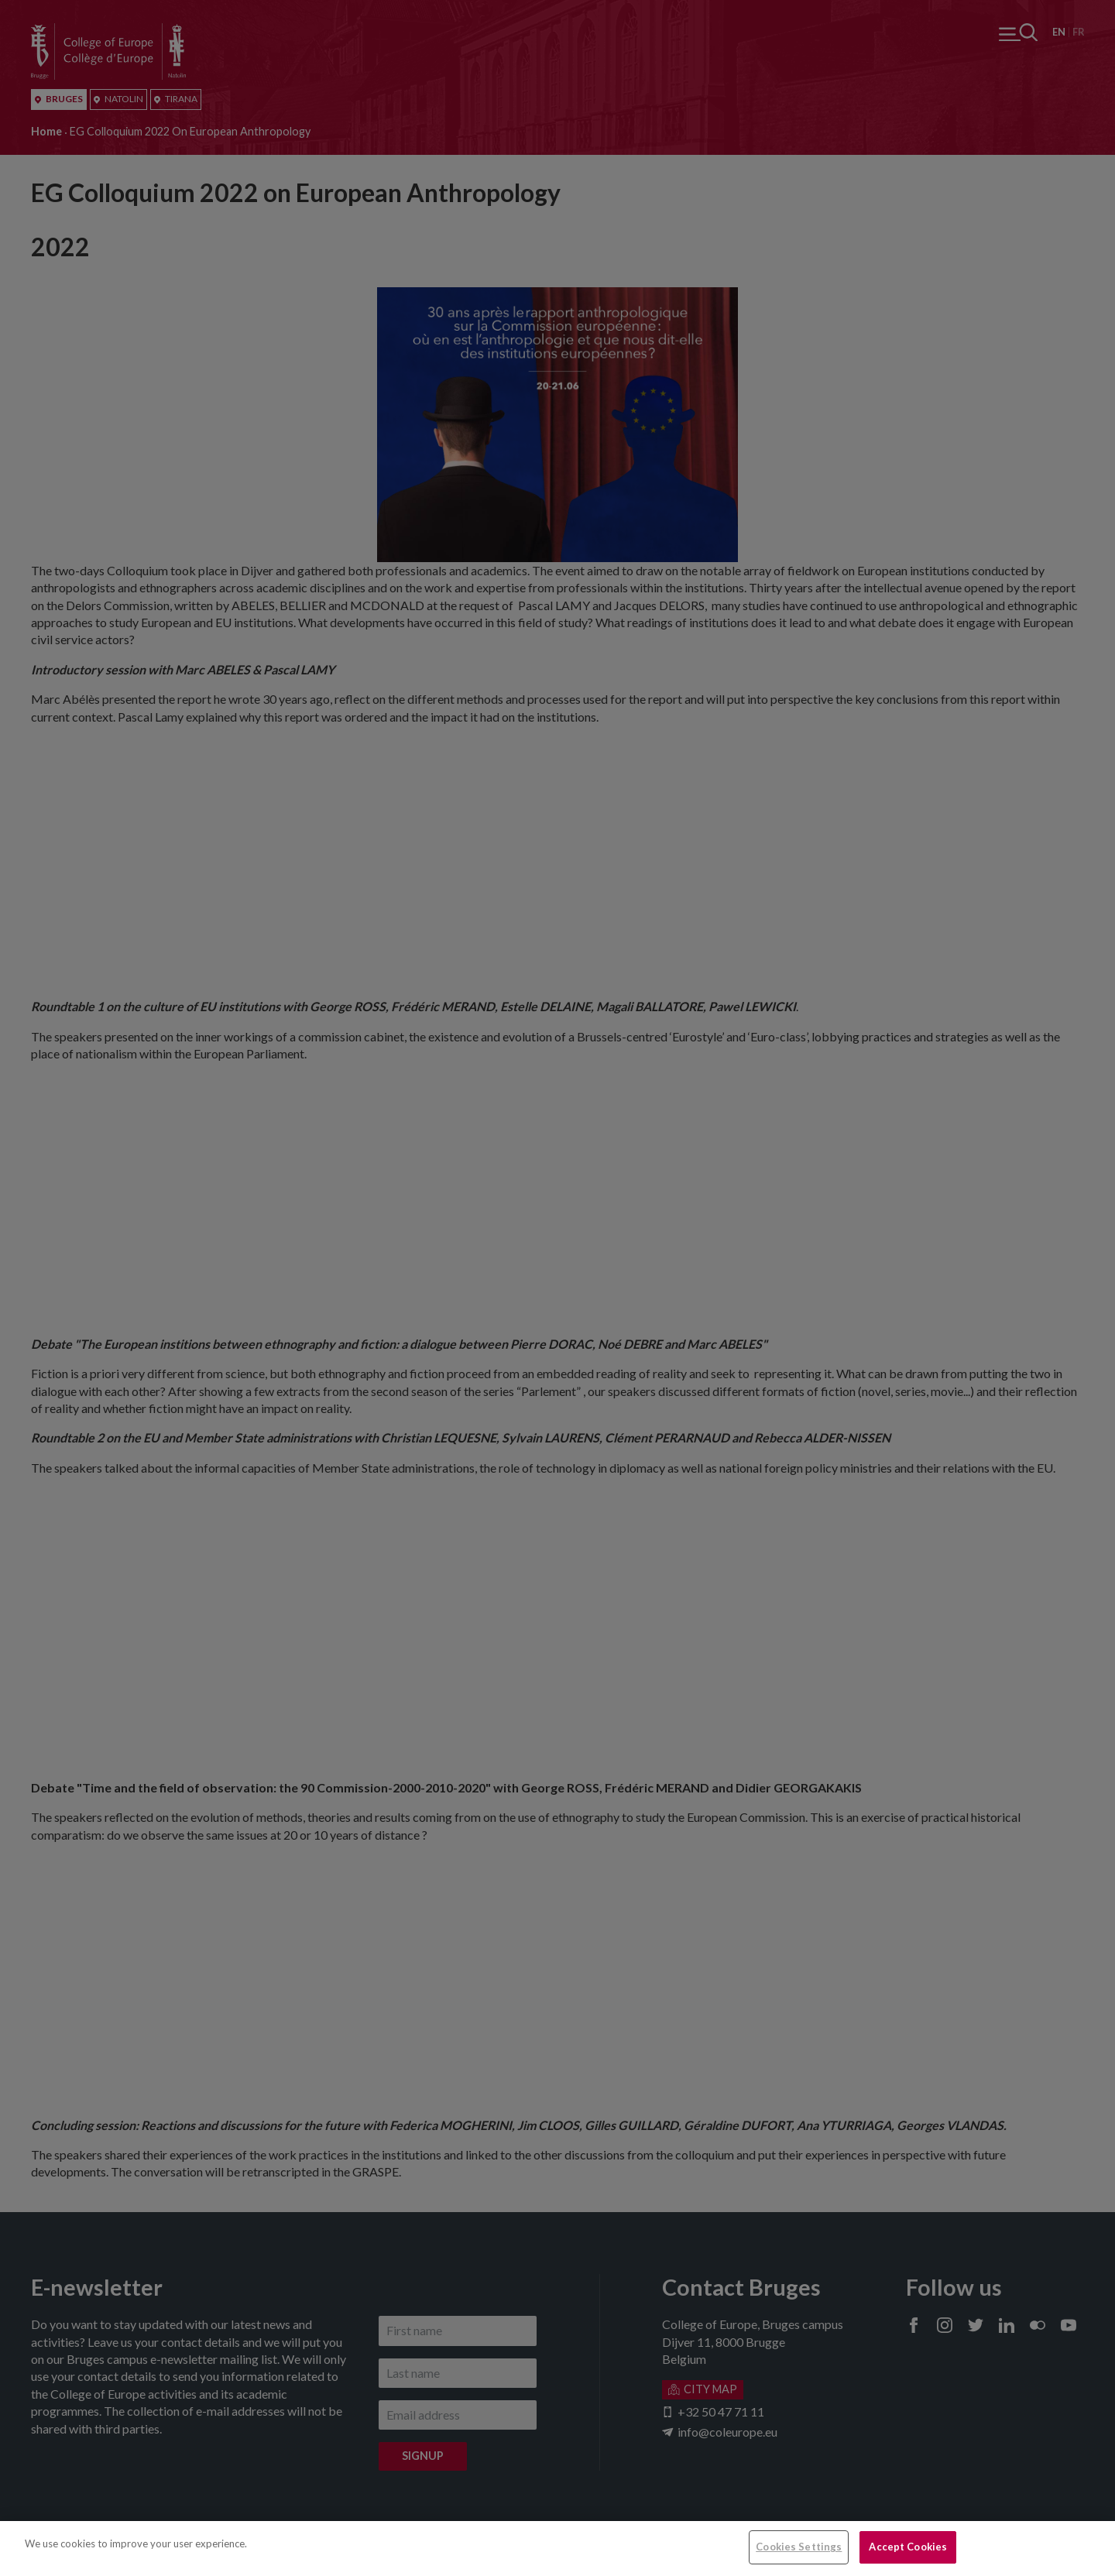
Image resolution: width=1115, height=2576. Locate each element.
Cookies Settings (799, 2546)
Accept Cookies (908, 2546)
